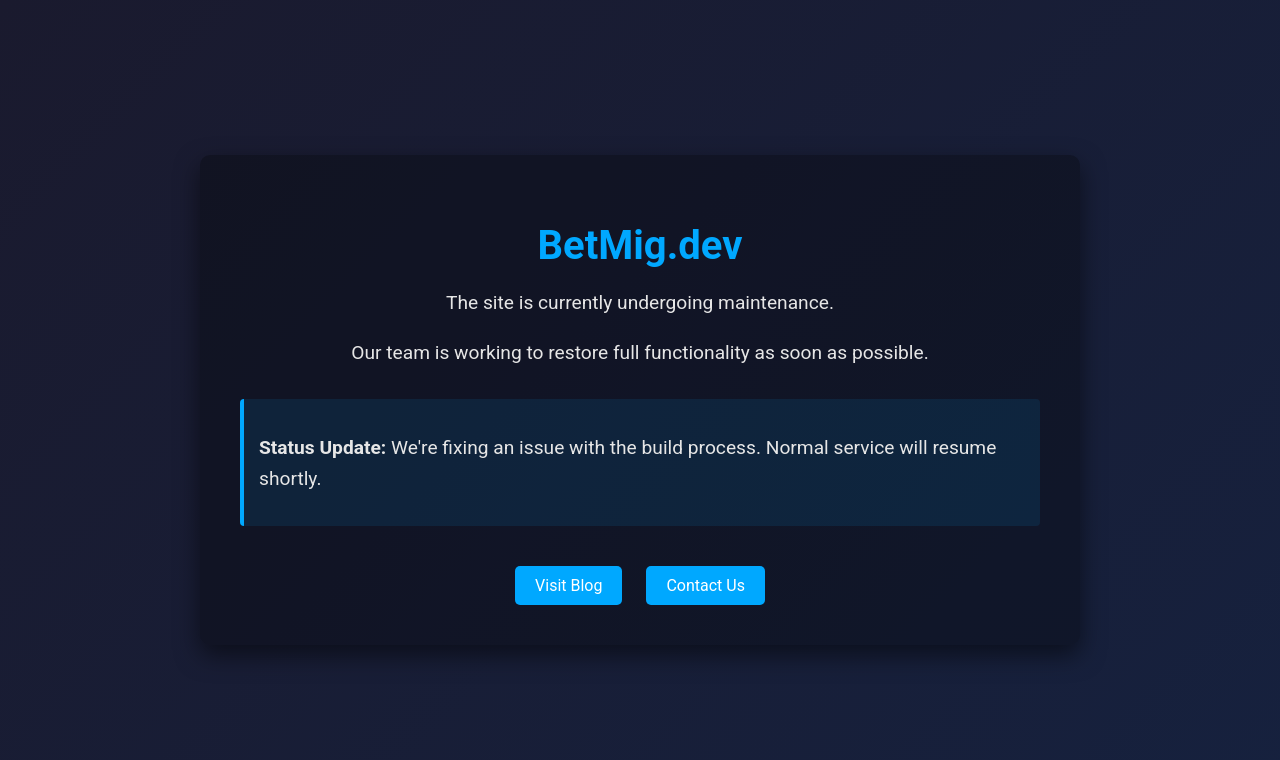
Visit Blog (568, 585)
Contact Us (705, 585)
